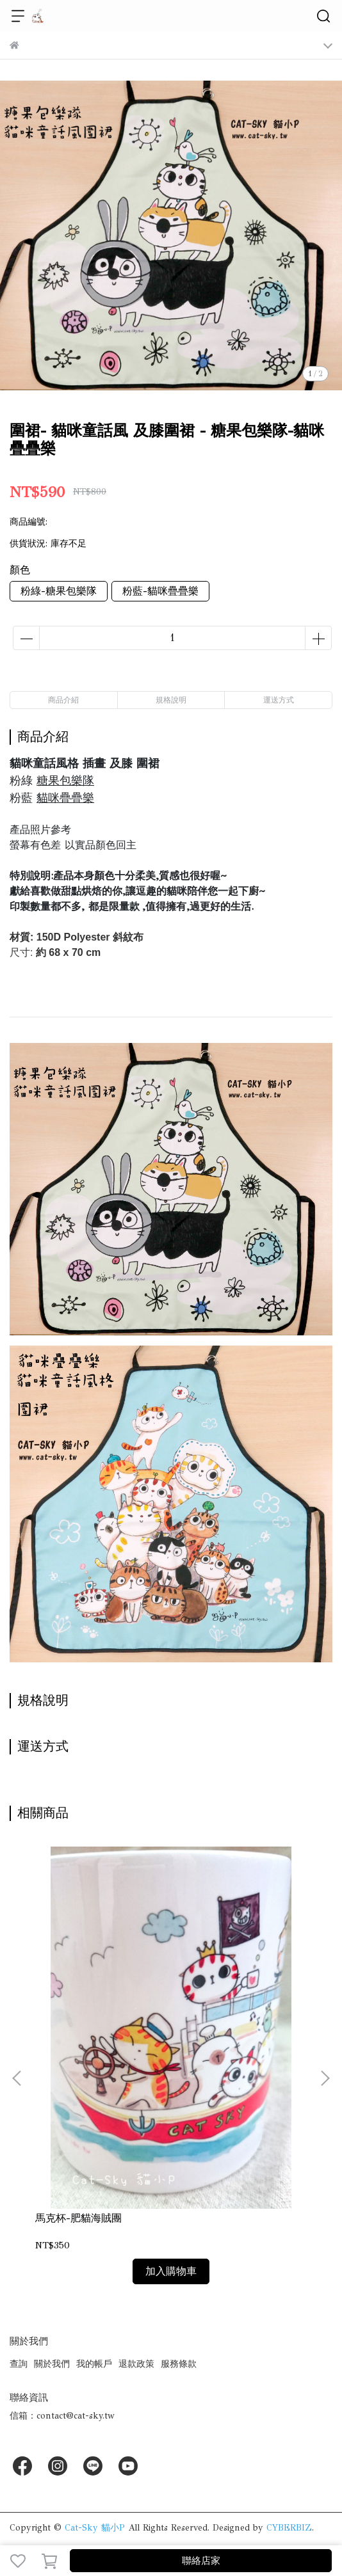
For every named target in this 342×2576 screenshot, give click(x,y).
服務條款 (179, 2363)
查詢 (19, 2363)
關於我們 (52, 2363)
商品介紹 (63, 700)
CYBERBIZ (289, 2527)
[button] (324, 2078)
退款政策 (136, 2363)
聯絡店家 (201, 2560)
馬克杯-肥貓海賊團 (78, 2218)
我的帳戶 (94, 2363)
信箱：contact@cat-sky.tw (62, 2415)
